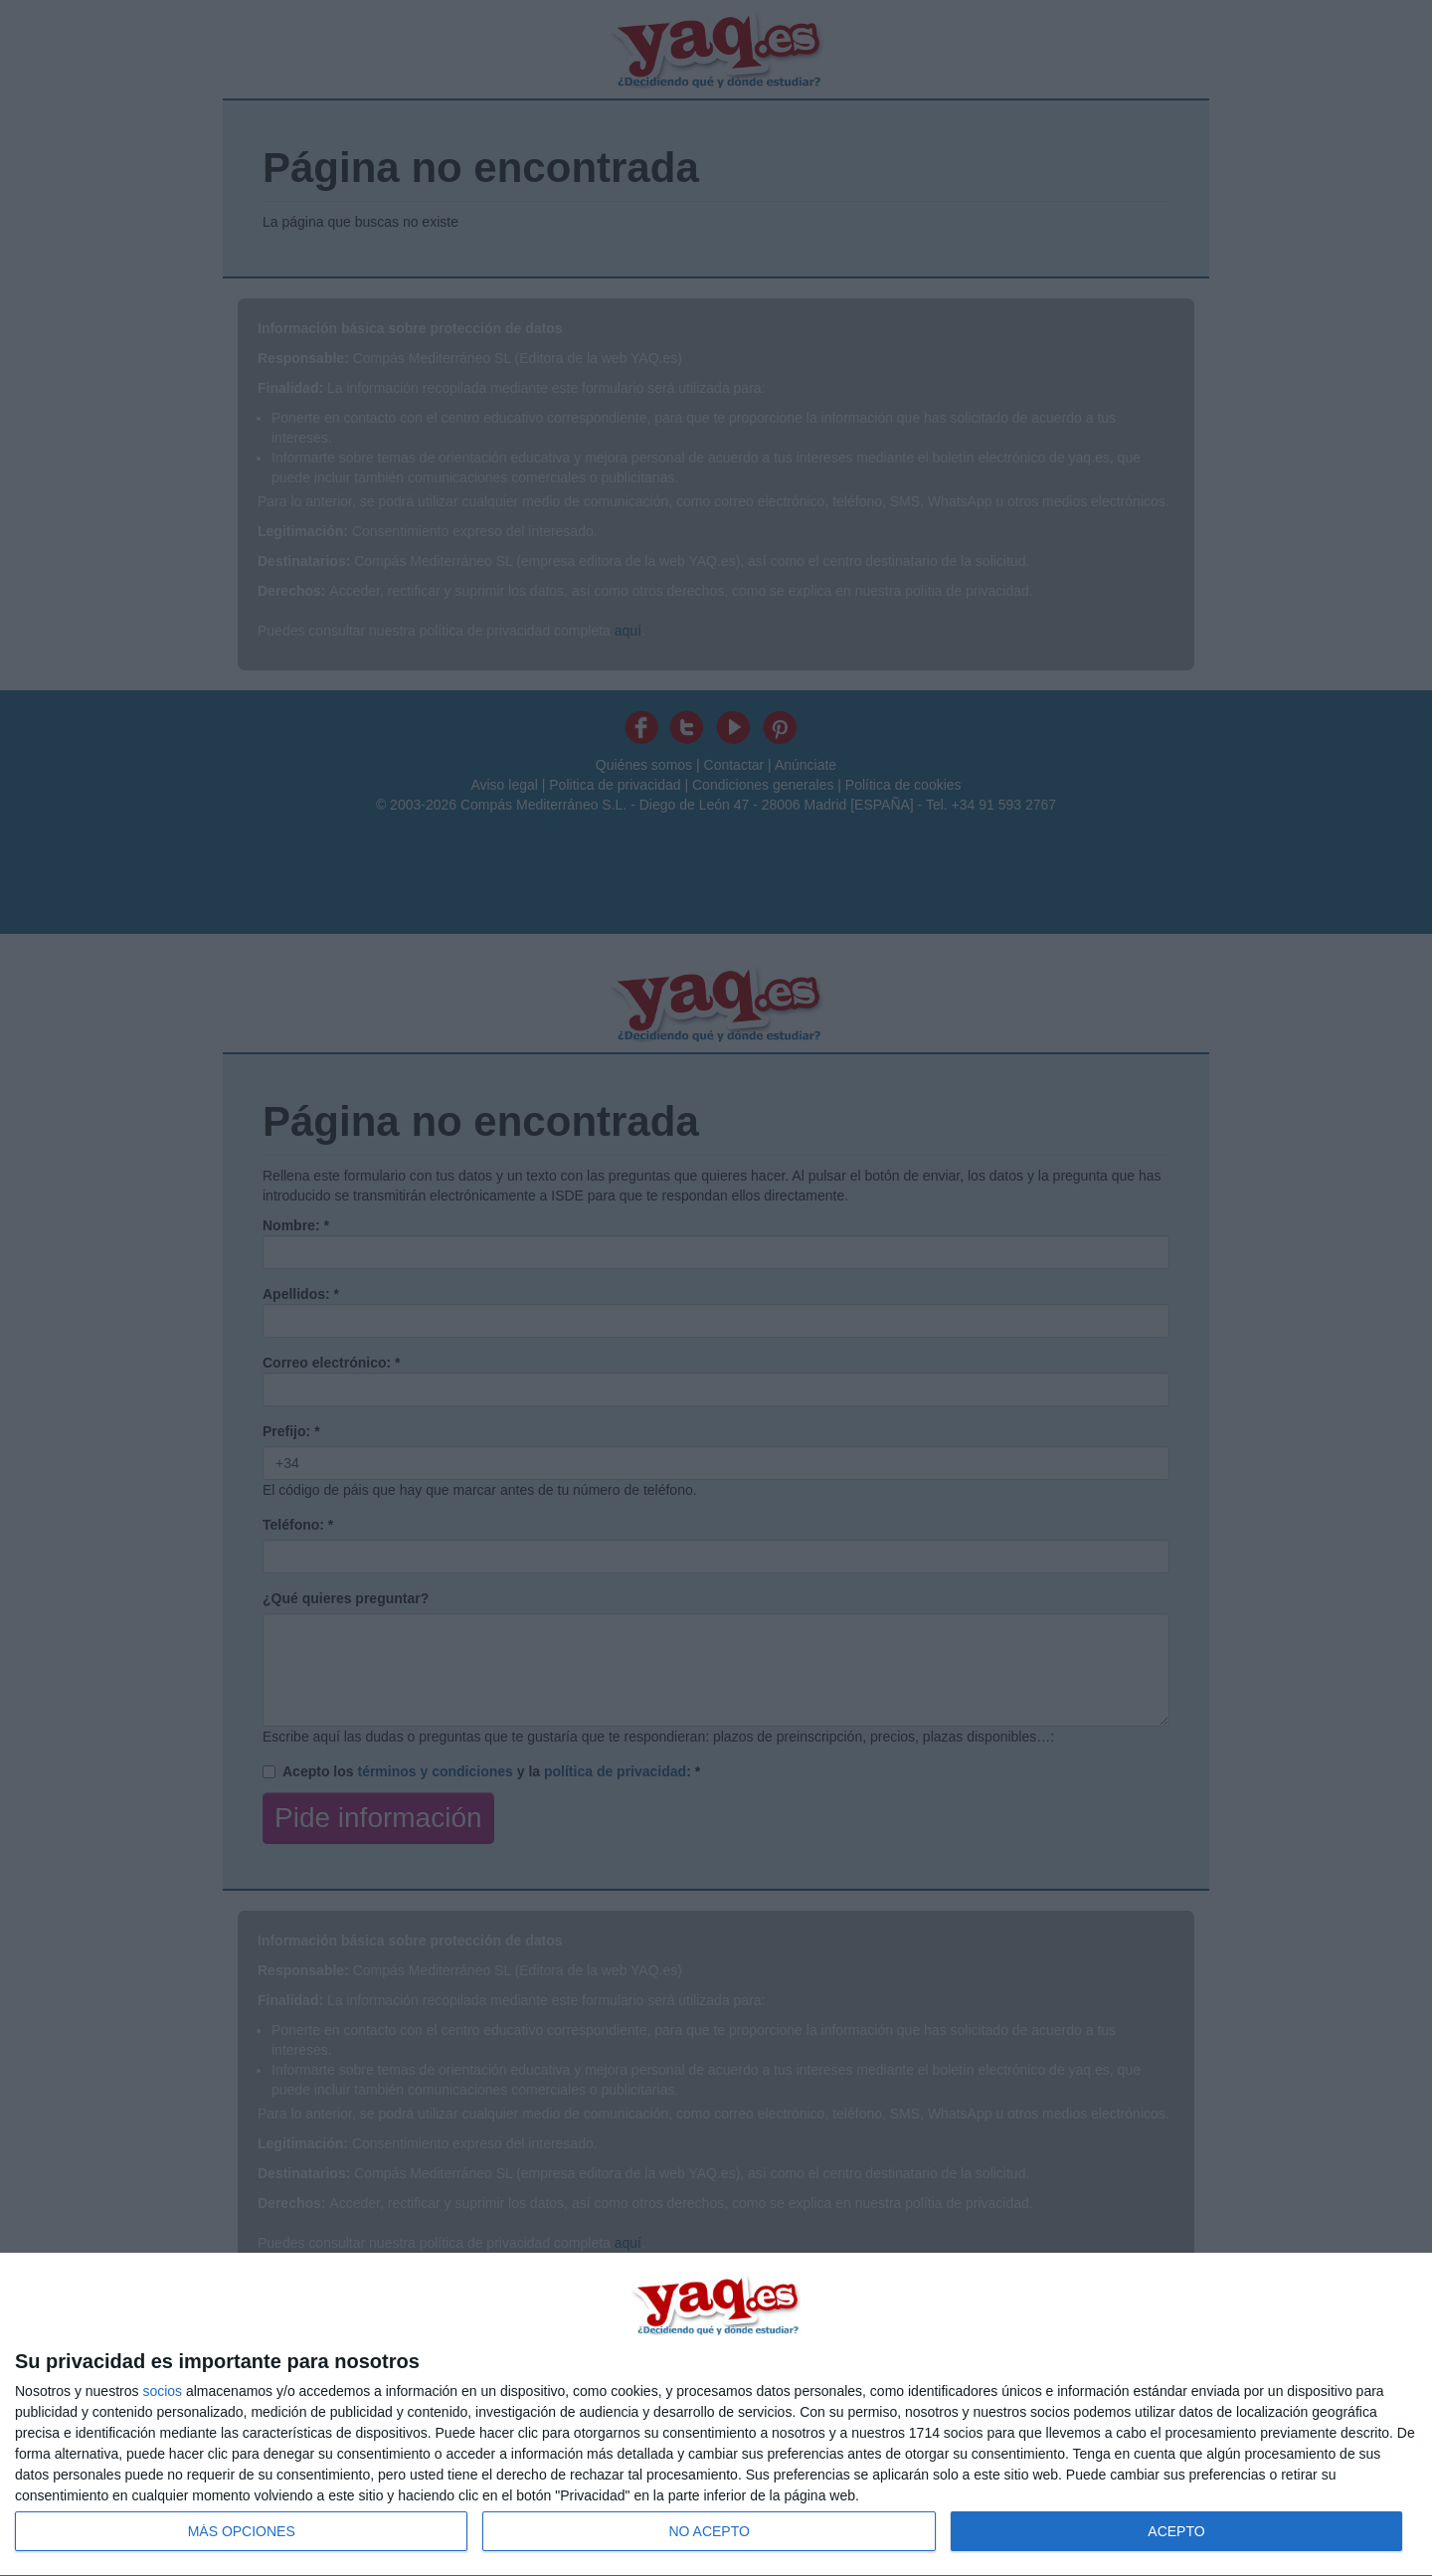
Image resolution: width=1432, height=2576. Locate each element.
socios (162, 2391)
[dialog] (716, 2415)
